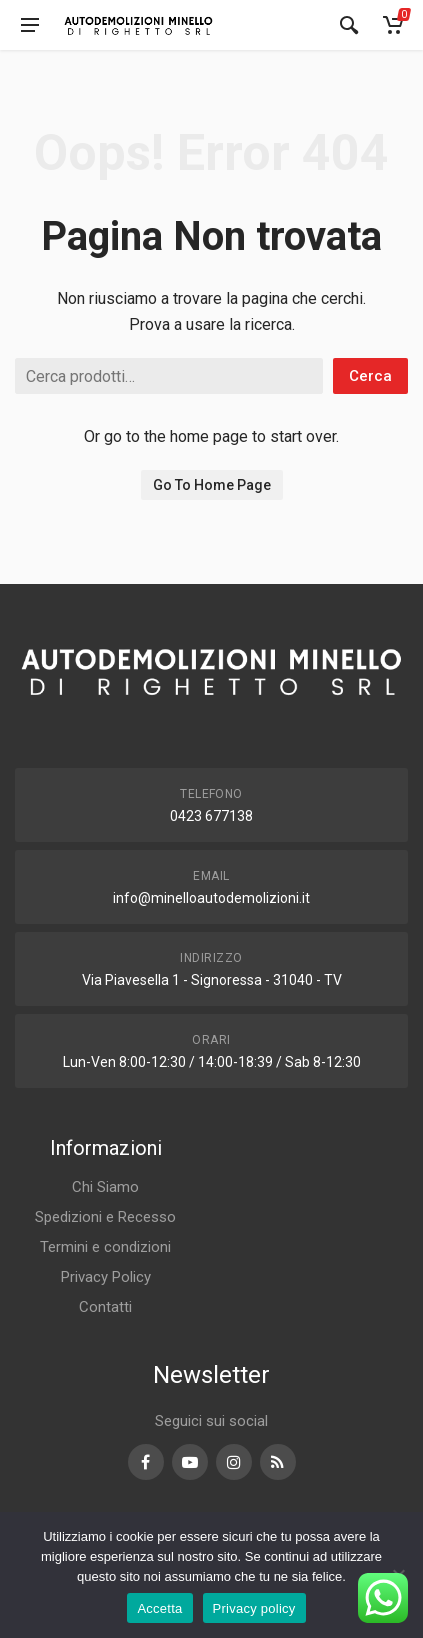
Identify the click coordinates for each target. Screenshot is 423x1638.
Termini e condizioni (105, 1247)
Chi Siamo (105, 1187)
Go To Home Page (212, 485)
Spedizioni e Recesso (105, 1217)
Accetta (159, 1608)
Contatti (105, 1307)
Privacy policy (254, 1608)
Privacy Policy (106, 1277)
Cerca (370, 376)
